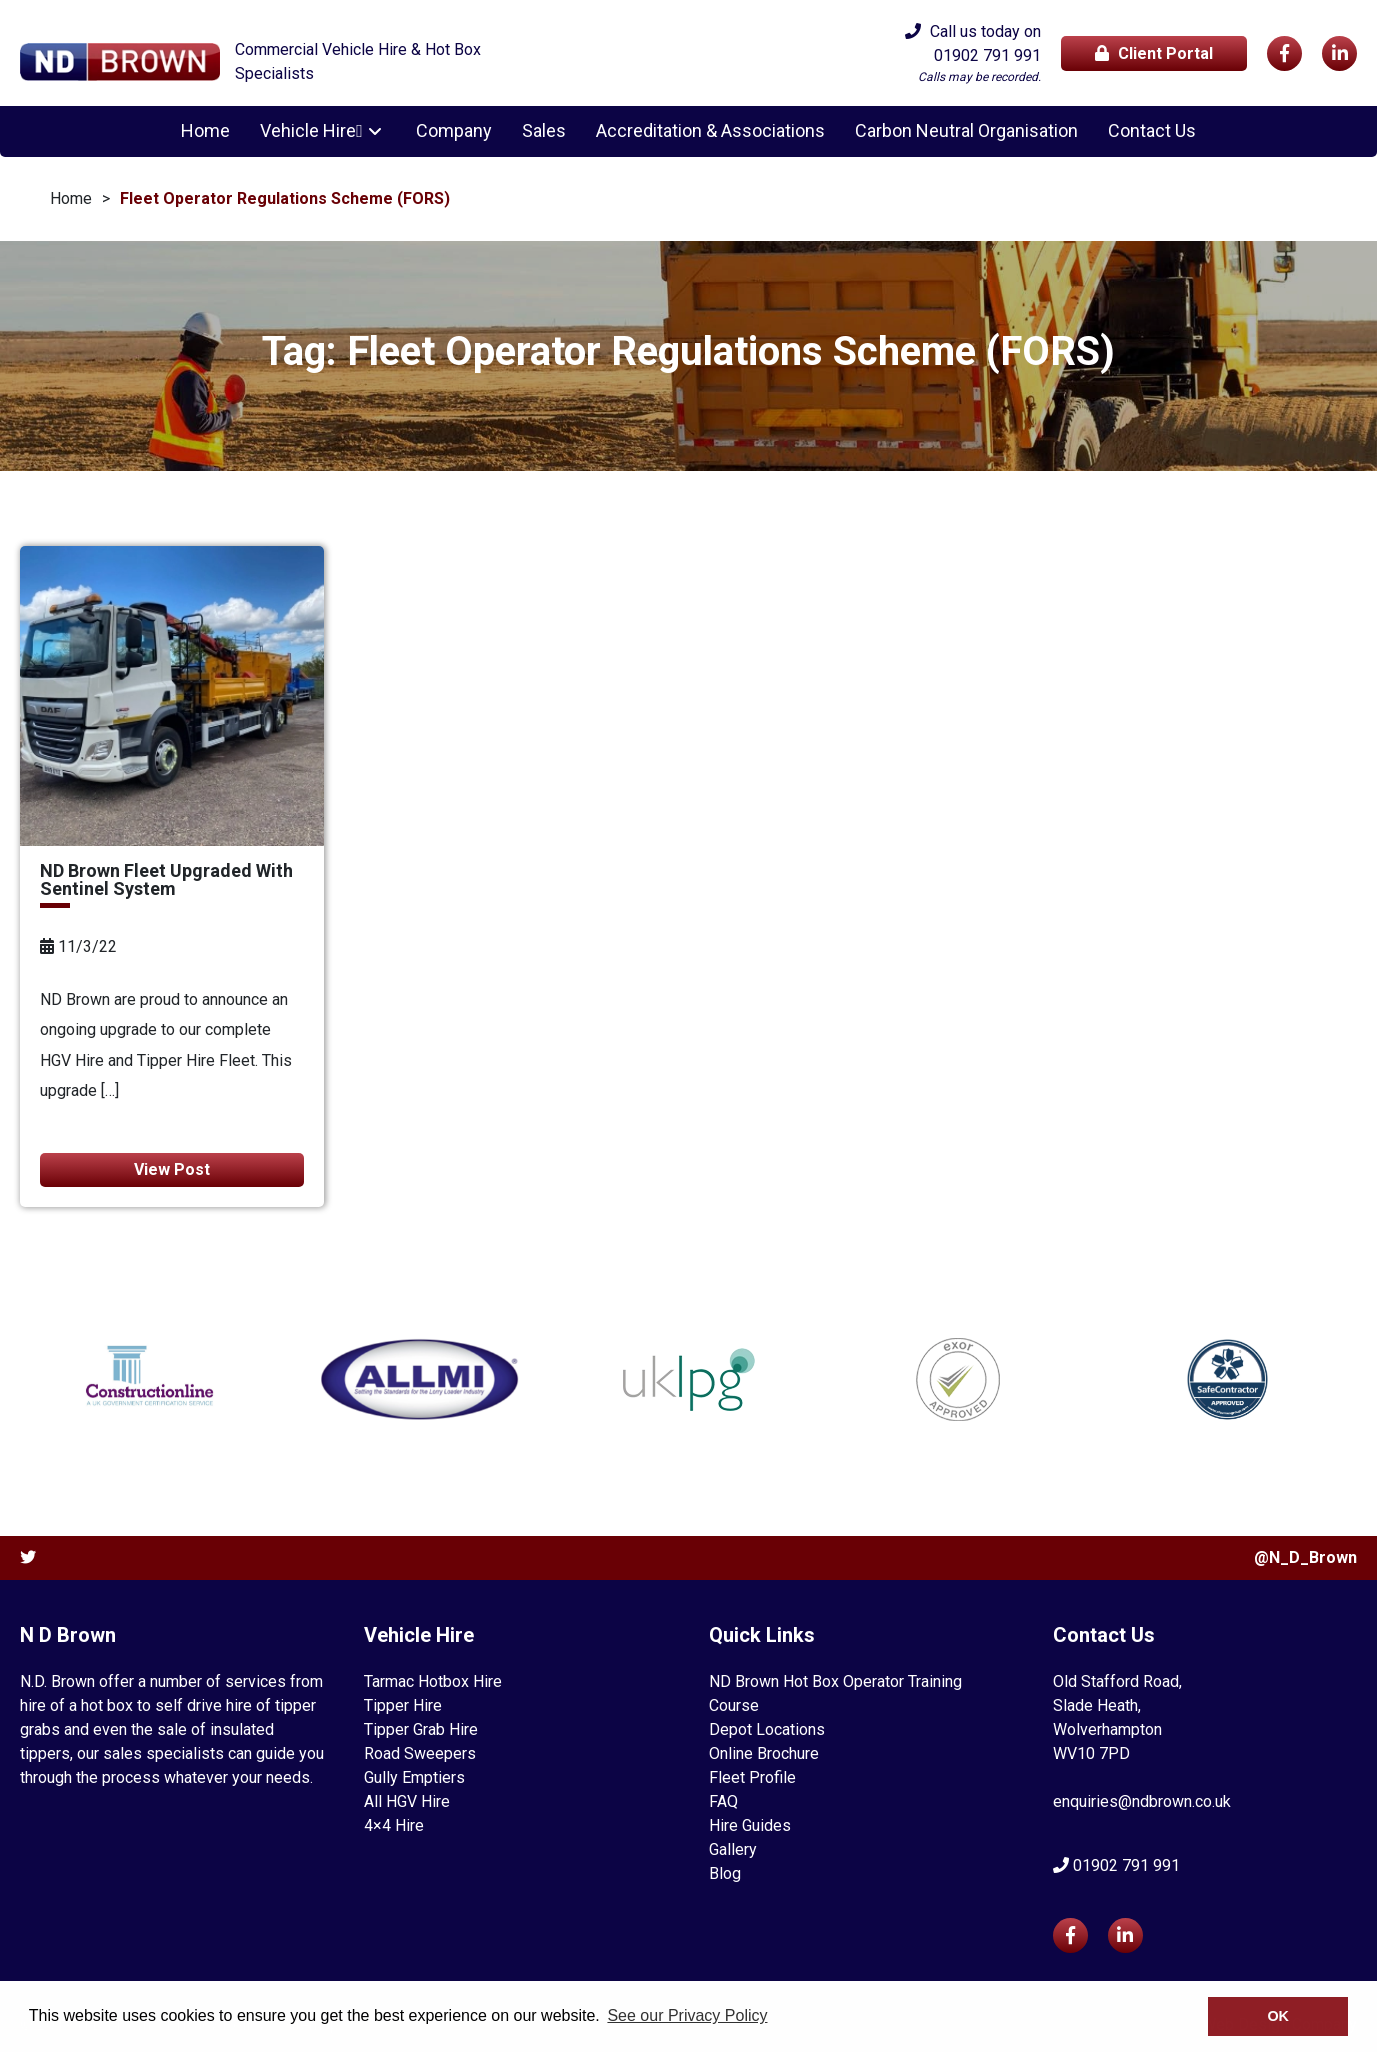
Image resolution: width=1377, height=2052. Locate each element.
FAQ (723, 1801)
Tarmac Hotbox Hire (433, 1681)
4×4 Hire (394, 1825)
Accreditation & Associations (707, 131)
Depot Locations (767, 1729)
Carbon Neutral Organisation (963, 131)
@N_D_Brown (1305, 1557)
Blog (725, 1873)
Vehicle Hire (312, 131)
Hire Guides (750, 1825)
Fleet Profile (752, 1777)
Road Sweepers (420, 1753)
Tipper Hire (403, 1705)
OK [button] (1278, 2016)
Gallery (733, 1849)
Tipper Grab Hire (421, 1729)
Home (209, 131)
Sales (541, 131)
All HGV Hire (407, 1801)
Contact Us (1149, 131)
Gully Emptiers (414, 1777)
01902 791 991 (987, 55)
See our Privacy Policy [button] (687, 2015)
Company (451, 131)
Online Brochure (764, 1753)
